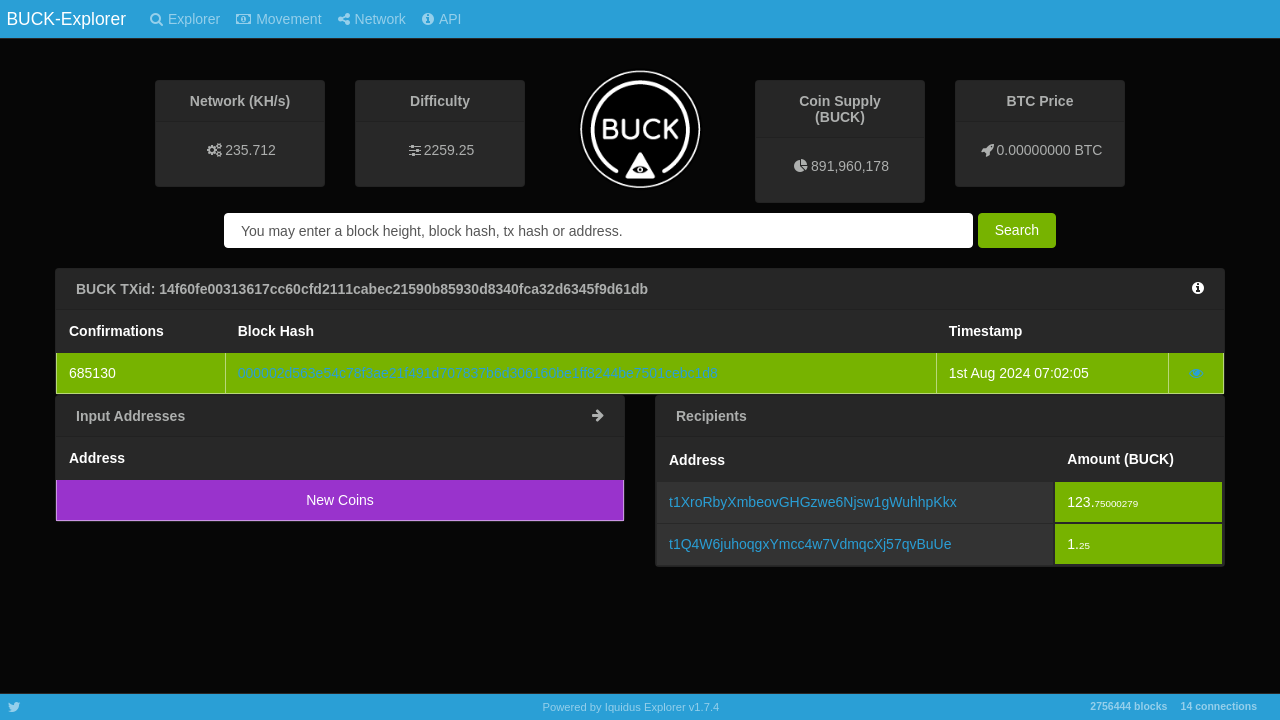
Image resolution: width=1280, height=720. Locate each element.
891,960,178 (850, 166)
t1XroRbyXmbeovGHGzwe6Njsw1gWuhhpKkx (813, 502)
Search (1017, 230)
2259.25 (449, 150)
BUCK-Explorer (66, 19)
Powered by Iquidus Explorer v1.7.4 (631, 707)
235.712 (250, 150)
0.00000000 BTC (1050, 150)
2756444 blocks (1128, 706)
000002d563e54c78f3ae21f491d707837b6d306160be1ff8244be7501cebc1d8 (478, 373)
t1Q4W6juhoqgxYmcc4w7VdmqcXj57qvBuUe (810, 544)
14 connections (1219, 706)
